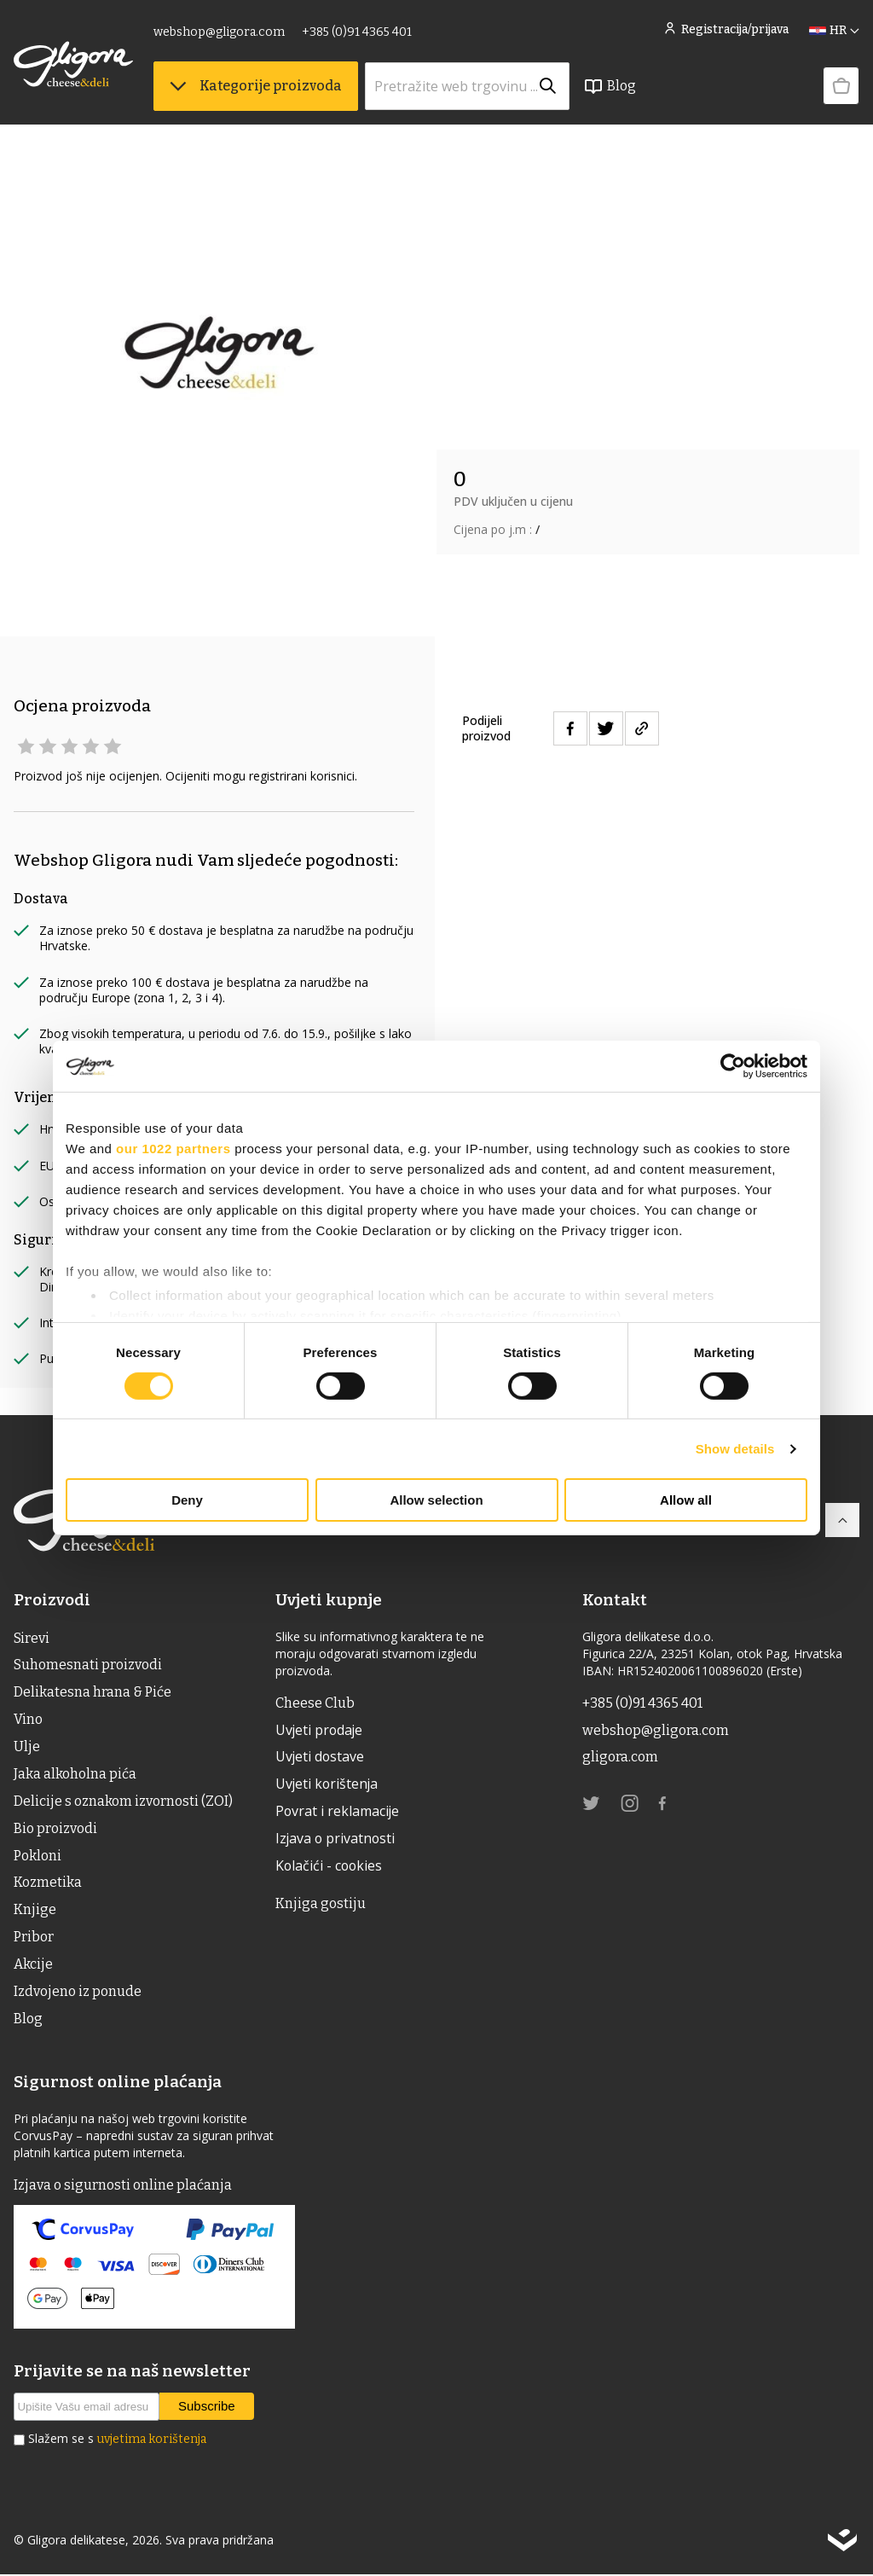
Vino (28, 1720)
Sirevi (31, 1638)
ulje (27, 1747)
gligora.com (620, 1757)
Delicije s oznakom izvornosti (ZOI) (123, 1802)
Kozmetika (48, 1884)
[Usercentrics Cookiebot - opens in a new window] (732, 1066)
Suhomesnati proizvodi (88, 1665)
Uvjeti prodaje (320, 1730)
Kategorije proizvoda (256, 86)
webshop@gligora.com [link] (219, 32)
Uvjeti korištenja (327, 1785)
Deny (187, 1500)
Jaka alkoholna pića (75, 1775)
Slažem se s (117, 2441)
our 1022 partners (173, 1148)
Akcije (33, 1966)
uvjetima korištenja (151, 2441)
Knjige (35, 1911)
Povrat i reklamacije (338, 1812)
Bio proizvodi (55, 1829)
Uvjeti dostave (320, 1758)
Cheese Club (315, 1703)
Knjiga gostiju (320, 1904)
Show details (735, 1449)
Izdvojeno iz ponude (78, 1993)
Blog (609, 86)
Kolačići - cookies (329, 1867)
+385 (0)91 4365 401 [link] (357, 32)
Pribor (34, 1938)
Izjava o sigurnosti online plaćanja (123, 2187)
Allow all (686, 1500)
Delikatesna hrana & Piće (92, 1693)
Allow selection (436, 1500)
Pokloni (37, 1856)
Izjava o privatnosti (336, 1839)
